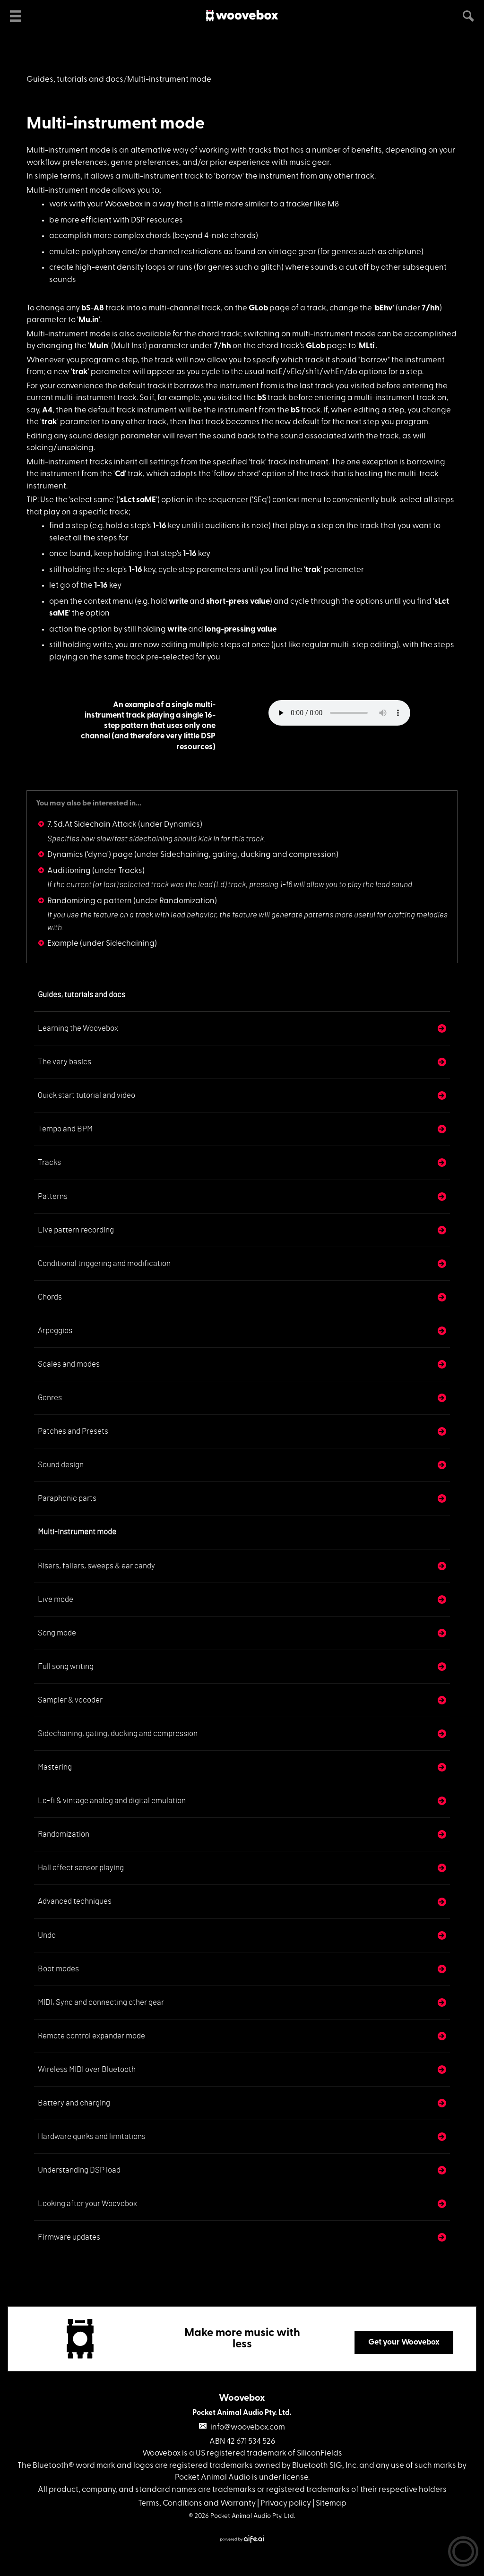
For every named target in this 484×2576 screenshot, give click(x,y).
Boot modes (58, 1969)
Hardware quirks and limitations (92, 2136)
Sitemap (331, 2503)
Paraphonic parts (67, 1498)
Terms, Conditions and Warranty (197, 2503)
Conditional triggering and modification (104, 1263)
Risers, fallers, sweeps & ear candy (96, 1566)
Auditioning (69, 871)
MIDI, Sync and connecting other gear (101, 2002)
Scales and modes (69, 1364)
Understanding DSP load (79, 2170)
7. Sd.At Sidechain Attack (92, 825)
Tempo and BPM (65, 1129)
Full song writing (66, 1666)
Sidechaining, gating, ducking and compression (118, 1733)
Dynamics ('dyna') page (90, 855)
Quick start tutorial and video (86, 1095)
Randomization (63, 1834)
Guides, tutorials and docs (74, 80)
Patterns (53, 1196)
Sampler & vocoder (70, 1700)
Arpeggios (55, 1331)
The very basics (64, 1062)
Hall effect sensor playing (81, 1868)
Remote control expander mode (91, 2036)
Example (62, 944)
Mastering (55, 1767)
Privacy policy (285, 2503)
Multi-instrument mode (115, 124)
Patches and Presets (73, 1431)
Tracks (49, 1162)
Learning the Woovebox (78, 1028)
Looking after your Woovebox (87, 2203)
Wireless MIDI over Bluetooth (87, 2069)
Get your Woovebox (404, 2342)
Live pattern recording (76, 1230)
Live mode (55, 1599)
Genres (50, 1398)
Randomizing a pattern (89, 901)
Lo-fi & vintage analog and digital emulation (112, 1801)
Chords (50, 1297)
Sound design (61, 1465)
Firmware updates (69, 2237)
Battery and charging (74, 2103)
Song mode (57, 1633)
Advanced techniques (75, 1901)
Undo (47, 1935)
